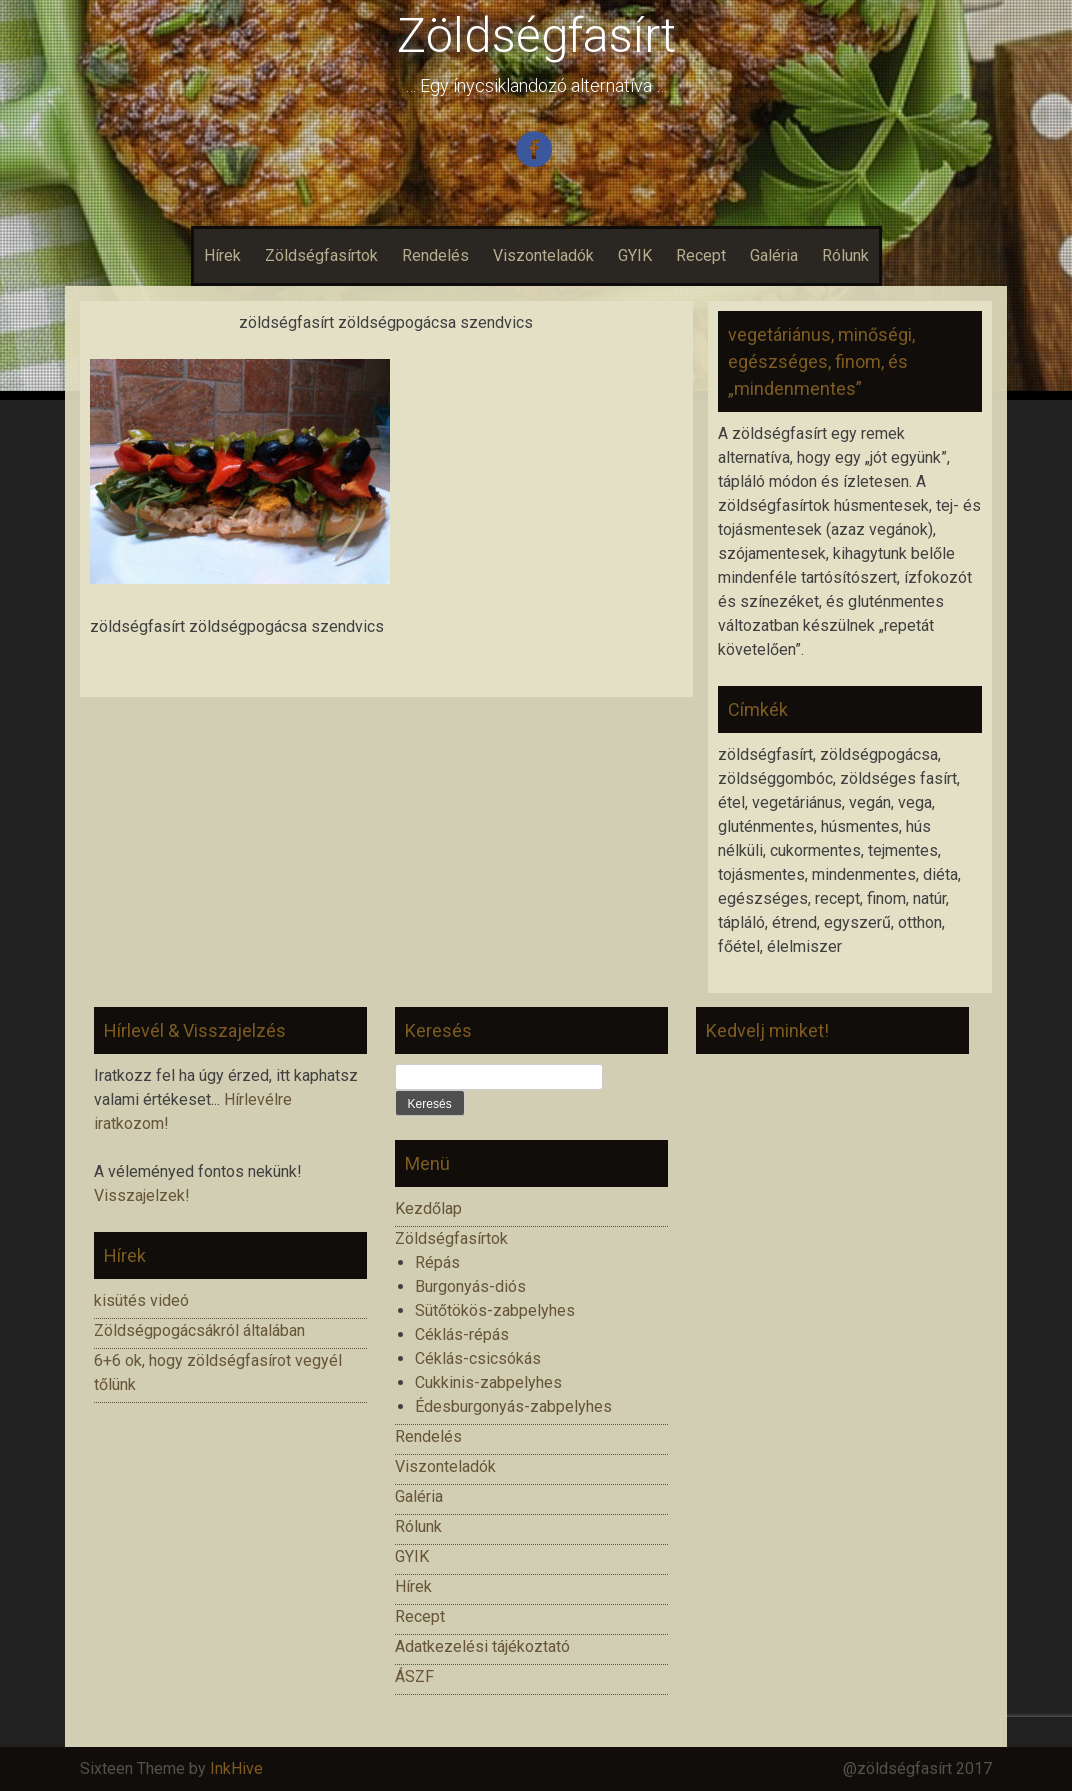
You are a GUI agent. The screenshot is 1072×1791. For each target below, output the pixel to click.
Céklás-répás (462, 1334)
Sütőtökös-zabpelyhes (495, 1310)
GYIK (635, 255)
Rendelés (435, 255)
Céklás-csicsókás (478, 1358)
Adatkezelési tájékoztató (482, 1646)
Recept (701, 255)
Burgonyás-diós (470, 1286)
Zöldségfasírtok (321, 255)
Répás (437, 1262)
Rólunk (845, 255)
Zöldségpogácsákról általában (199, 1330)
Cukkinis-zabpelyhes (488, 1382)
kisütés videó (141, 1300)
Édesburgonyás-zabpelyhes (513, 1406)
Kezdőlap (428, 1208)
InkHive (236, 1768)
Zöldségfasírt (536, 35)
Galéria (774, 255)
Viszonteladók (543, 255)
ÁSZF (414, 1676)
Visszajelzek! (142, 1195)
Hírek (222, 255)
